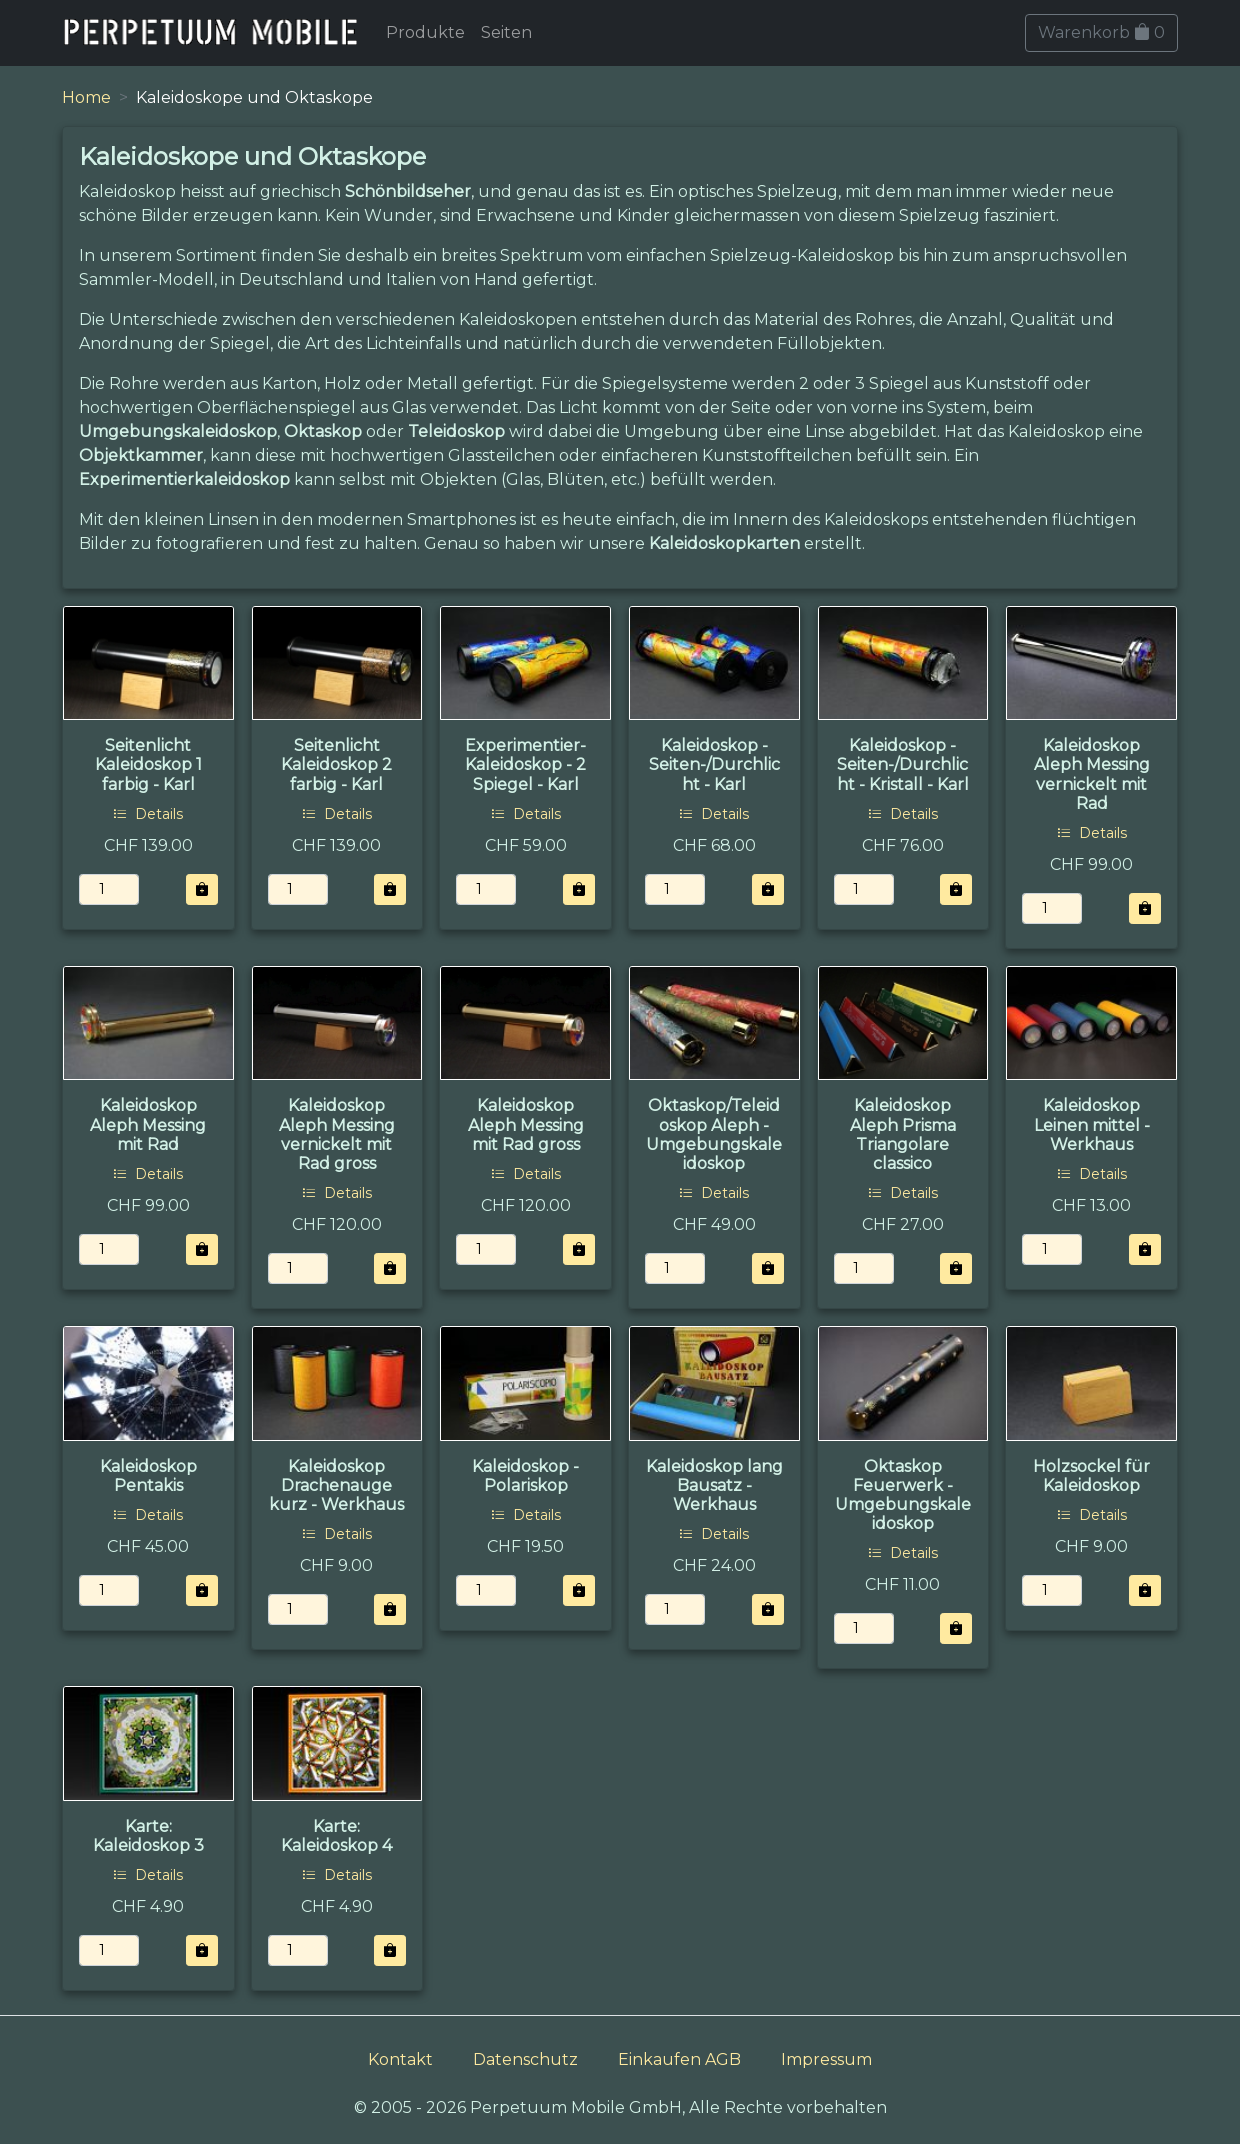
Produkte (425, 32)
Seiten (506, 32)
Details (148, 814)
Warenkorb (1101, 32)
